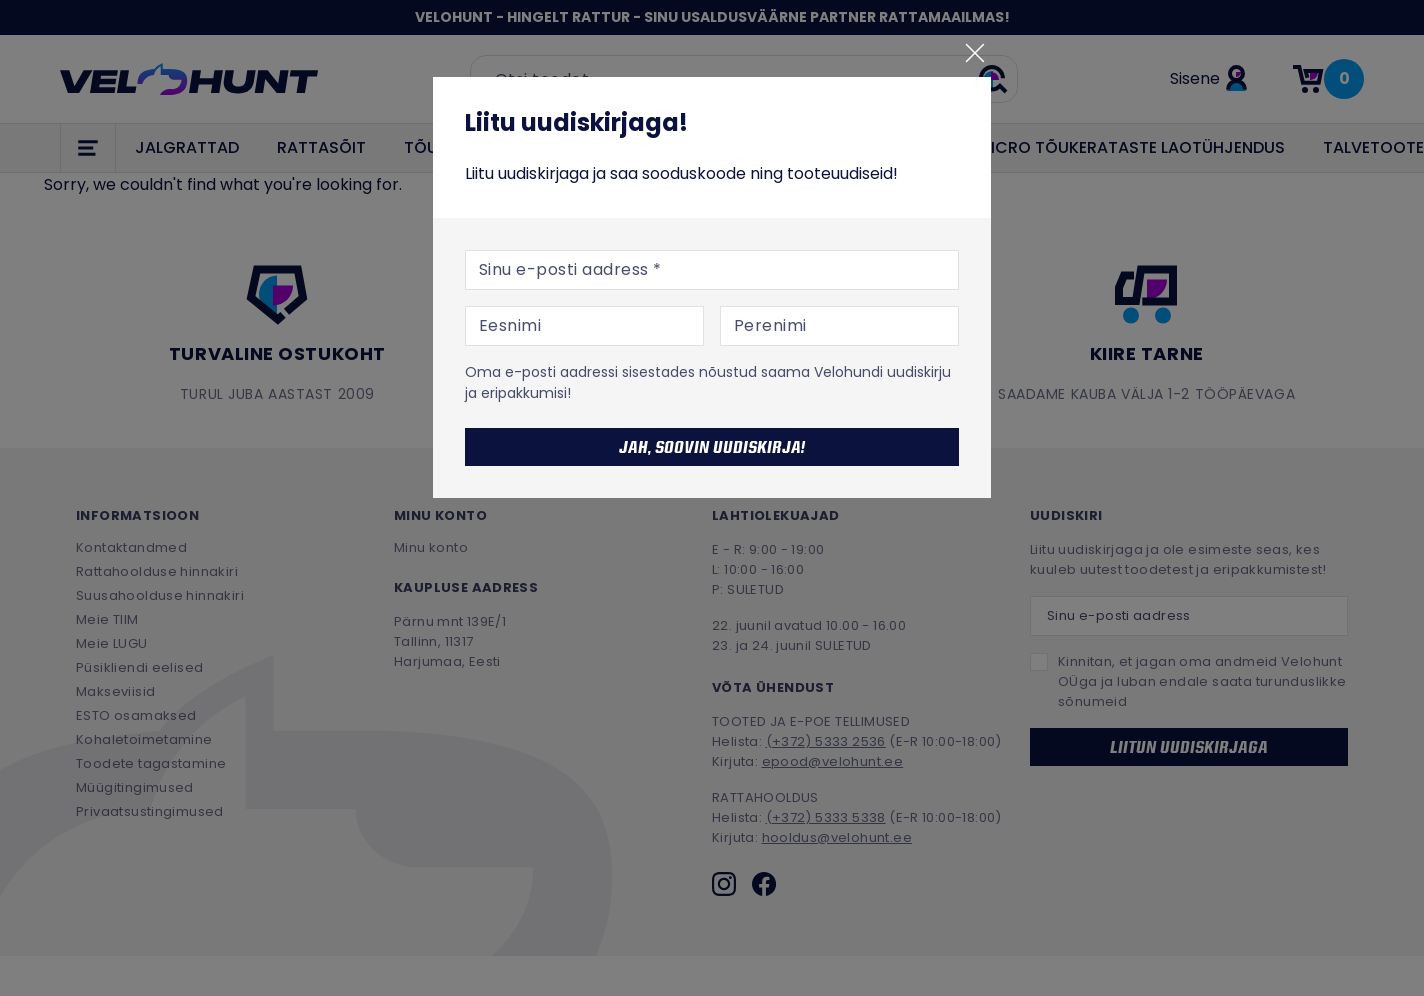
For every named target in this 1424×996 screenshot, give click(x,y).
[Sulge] (975, 53)
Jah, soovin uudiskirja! (712, 447)
